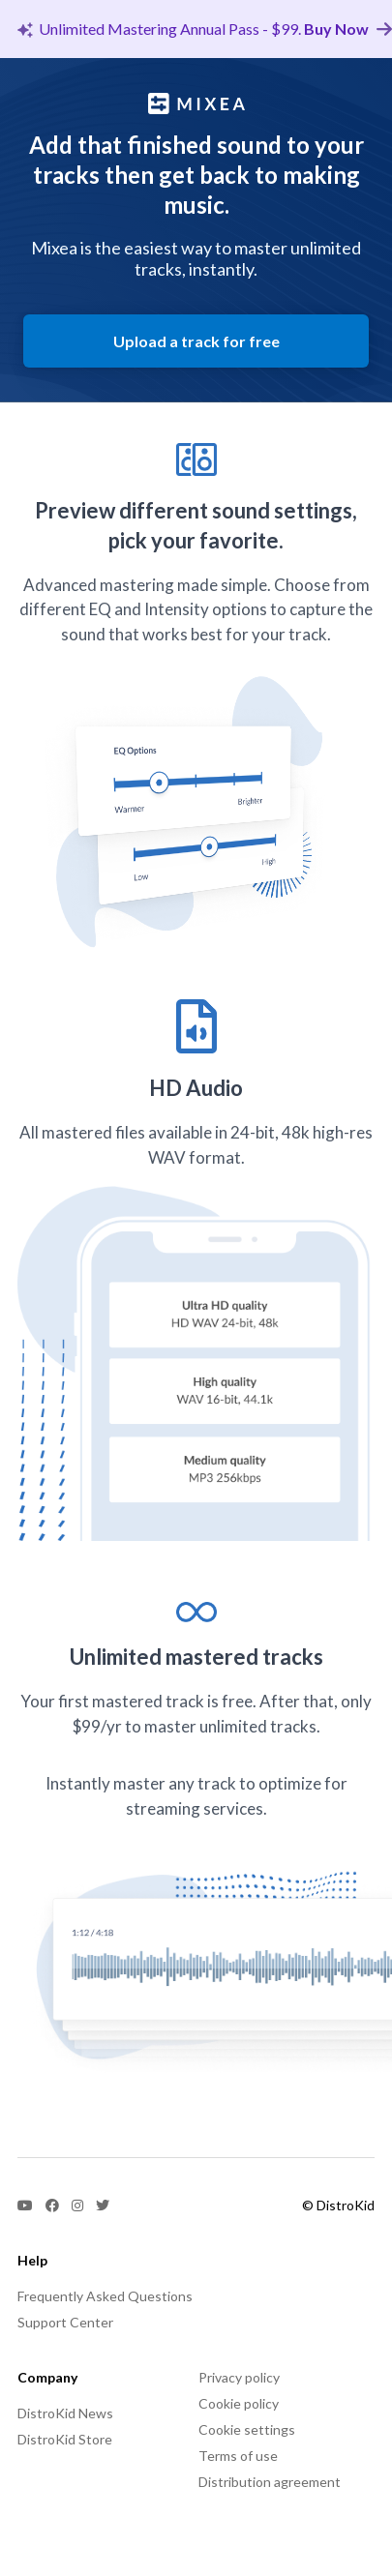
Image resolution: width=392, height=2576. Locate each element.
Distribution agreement (269, 2481)
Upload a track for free (196, 341)
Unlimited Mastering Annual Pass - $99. (204, 28)
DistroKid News (65, 2413)
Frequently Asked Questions (105, 2296)
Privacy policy (239, 2377)
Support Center (65, 2322)
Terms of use (238, 2455)
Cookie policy (238, 2403)
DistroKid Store (64, 2439)
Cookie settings (246, 2429)
